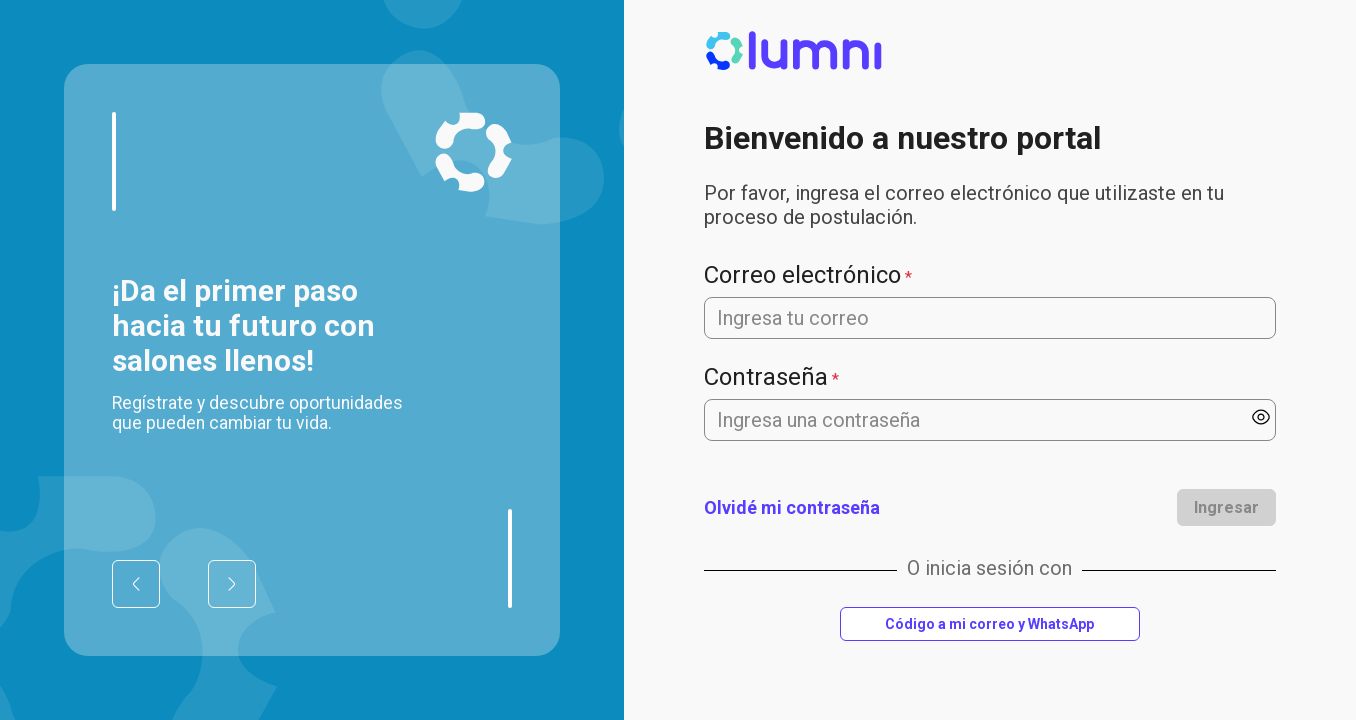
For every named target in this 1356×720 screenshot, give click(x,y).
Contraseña (766, 377)
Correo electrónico (802, 275)
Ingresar (1226, 507)
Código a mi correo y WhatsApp (989, 624)
